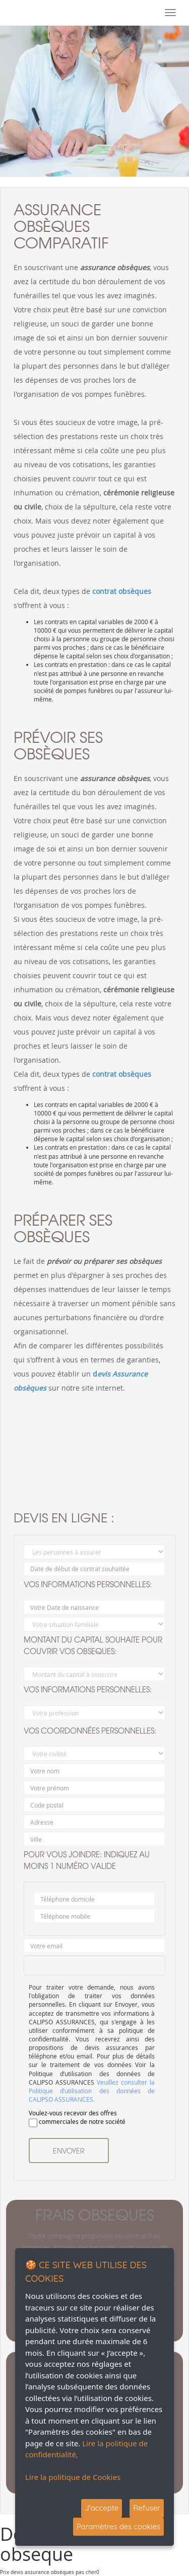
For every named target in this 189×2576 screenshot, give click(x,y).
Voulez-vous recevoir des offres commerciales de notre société (77, 2118)
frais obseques (94, 2214)
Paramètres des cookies (118, 2526)
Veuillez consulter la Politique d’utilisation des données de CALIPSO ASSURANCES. (92, 2090)
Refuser (146, 2508)
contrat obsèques (121, 591)
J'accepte (101, 2508)
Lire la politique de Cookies (72, 2477)
